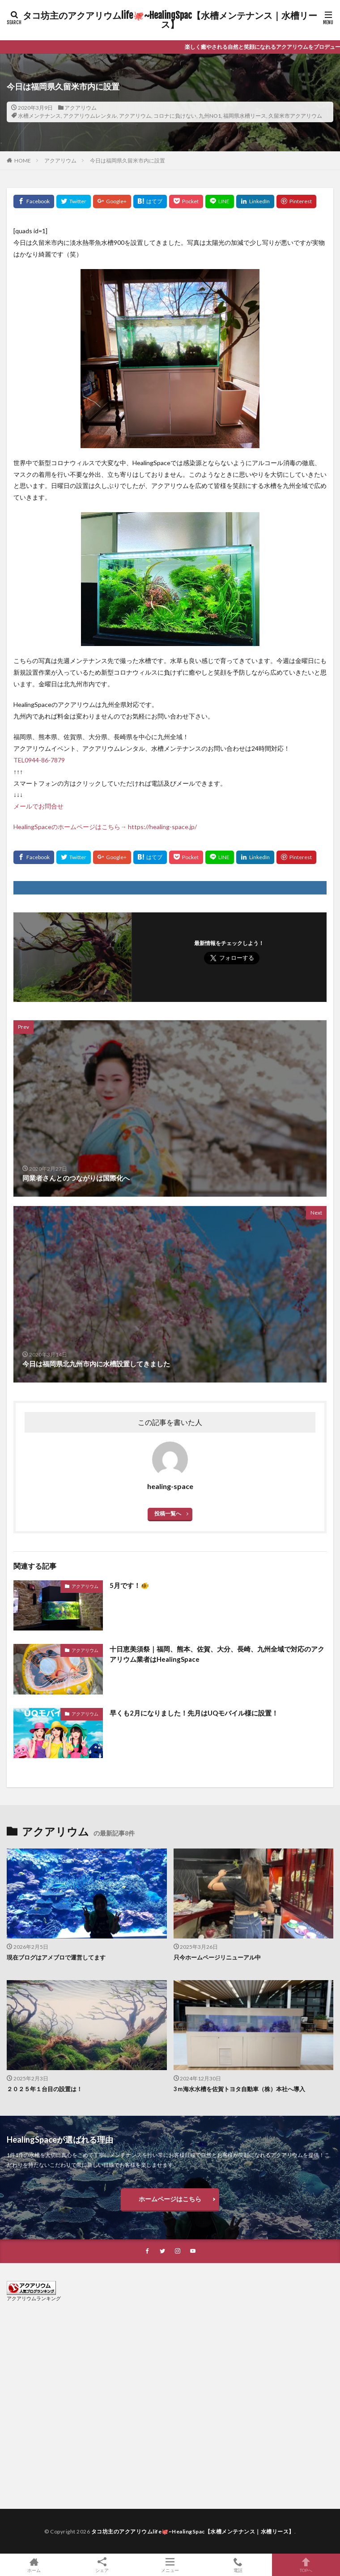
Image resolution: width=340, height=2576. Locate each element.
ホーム (34, 2564)
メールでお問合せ (38, 806)
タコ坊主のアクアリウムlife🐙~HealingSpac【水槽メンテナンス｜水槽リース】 (170, 20)
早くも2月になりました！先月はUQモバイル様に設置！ (194, 1713)
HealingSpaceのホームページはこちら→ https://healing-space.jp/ (105, 826)
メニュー (170, 2564)
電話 (238, 2564)
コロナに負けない (174, 115)
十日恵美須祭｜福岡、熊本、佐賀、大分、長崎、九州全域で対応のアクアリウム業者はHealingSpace (217, 1654)
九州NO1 (210, 115)
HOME (22, 160)
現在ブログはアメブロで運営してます (56, 1957)
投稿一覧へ (167, 1513)
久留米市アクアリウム (295, 115)
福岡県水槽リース (244, 115)
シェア (102, 2565)
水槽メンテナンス (39, 115)
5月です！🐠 (129, 1585)
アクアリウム (80, 107)
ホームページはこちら (170, 2199)
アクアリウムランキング (34, 2298)
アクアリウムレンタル (90, 115)
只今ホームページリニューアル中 (217, 1957)
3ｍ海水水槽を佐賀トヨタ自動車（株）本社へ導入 (239, 2088)
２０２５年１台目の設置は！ (44, 2088)
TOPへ (306, 2564)
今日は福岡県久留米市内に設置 (127, 160)
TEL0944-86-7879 (39, 760)
